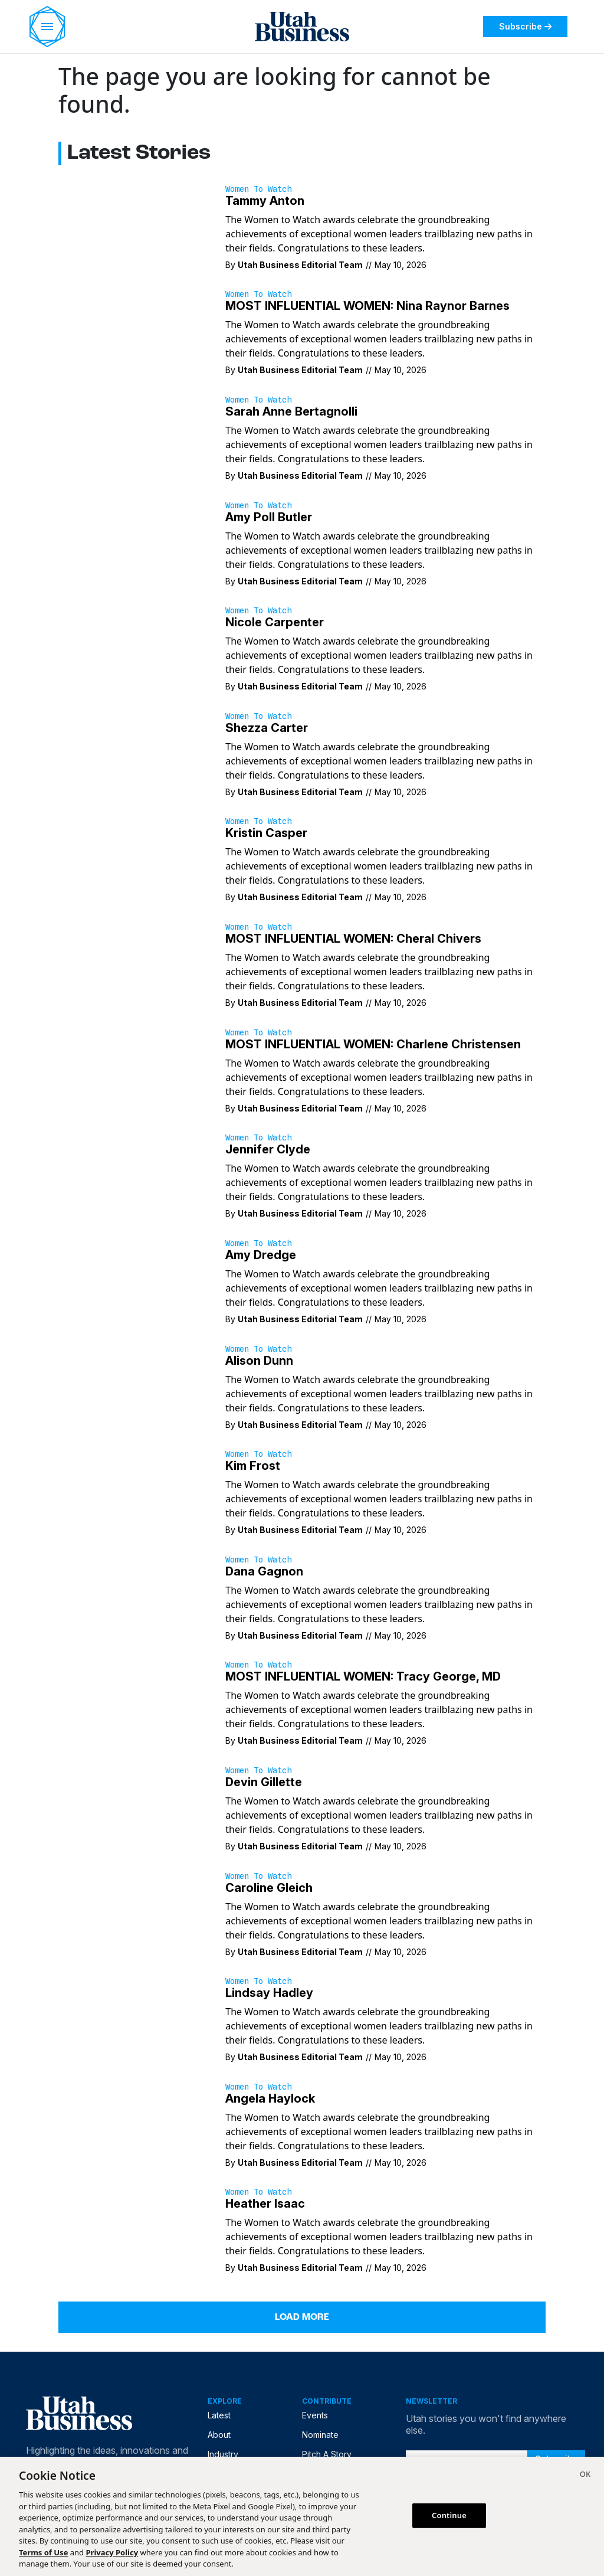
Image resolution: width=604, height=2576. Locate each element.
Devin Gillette (263, 1782)
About (219, 2435)
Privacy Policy (112, 2552)
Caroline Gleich (269, 1888)
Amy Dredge (260, 1255)
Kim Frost (252, 1466)
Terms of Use (43, 2552)
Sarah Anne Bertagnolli (291, 411)
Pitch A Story (327, 2454)
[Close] (585, 2476)
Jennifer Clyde (267, 1149)
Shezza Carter (266, 728)
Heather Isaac (265, 2203)
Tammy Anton (264, 201)
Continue (449, 2515)
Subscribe (525, 26)
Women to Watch (258, 189)
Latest (219, 2415)
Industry (223, 2454)
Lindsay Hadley (269, 1993)
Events (315, 2415)
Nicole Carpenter (274, 622)
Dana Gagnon (264, 1571)
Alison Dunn (259, 1361)
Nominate (320, 2435)
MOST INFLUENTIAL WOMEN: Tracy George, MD (363, 1676)
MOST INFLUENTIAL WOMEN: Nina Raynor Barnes (367, 306)
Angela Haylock (270, 2098)
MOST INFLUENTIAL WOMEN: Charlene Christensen (373, 1044)
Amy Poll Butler (268, 517)
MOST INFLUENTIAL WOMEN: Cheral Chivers (353, 938)
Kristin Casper (266, 833)
